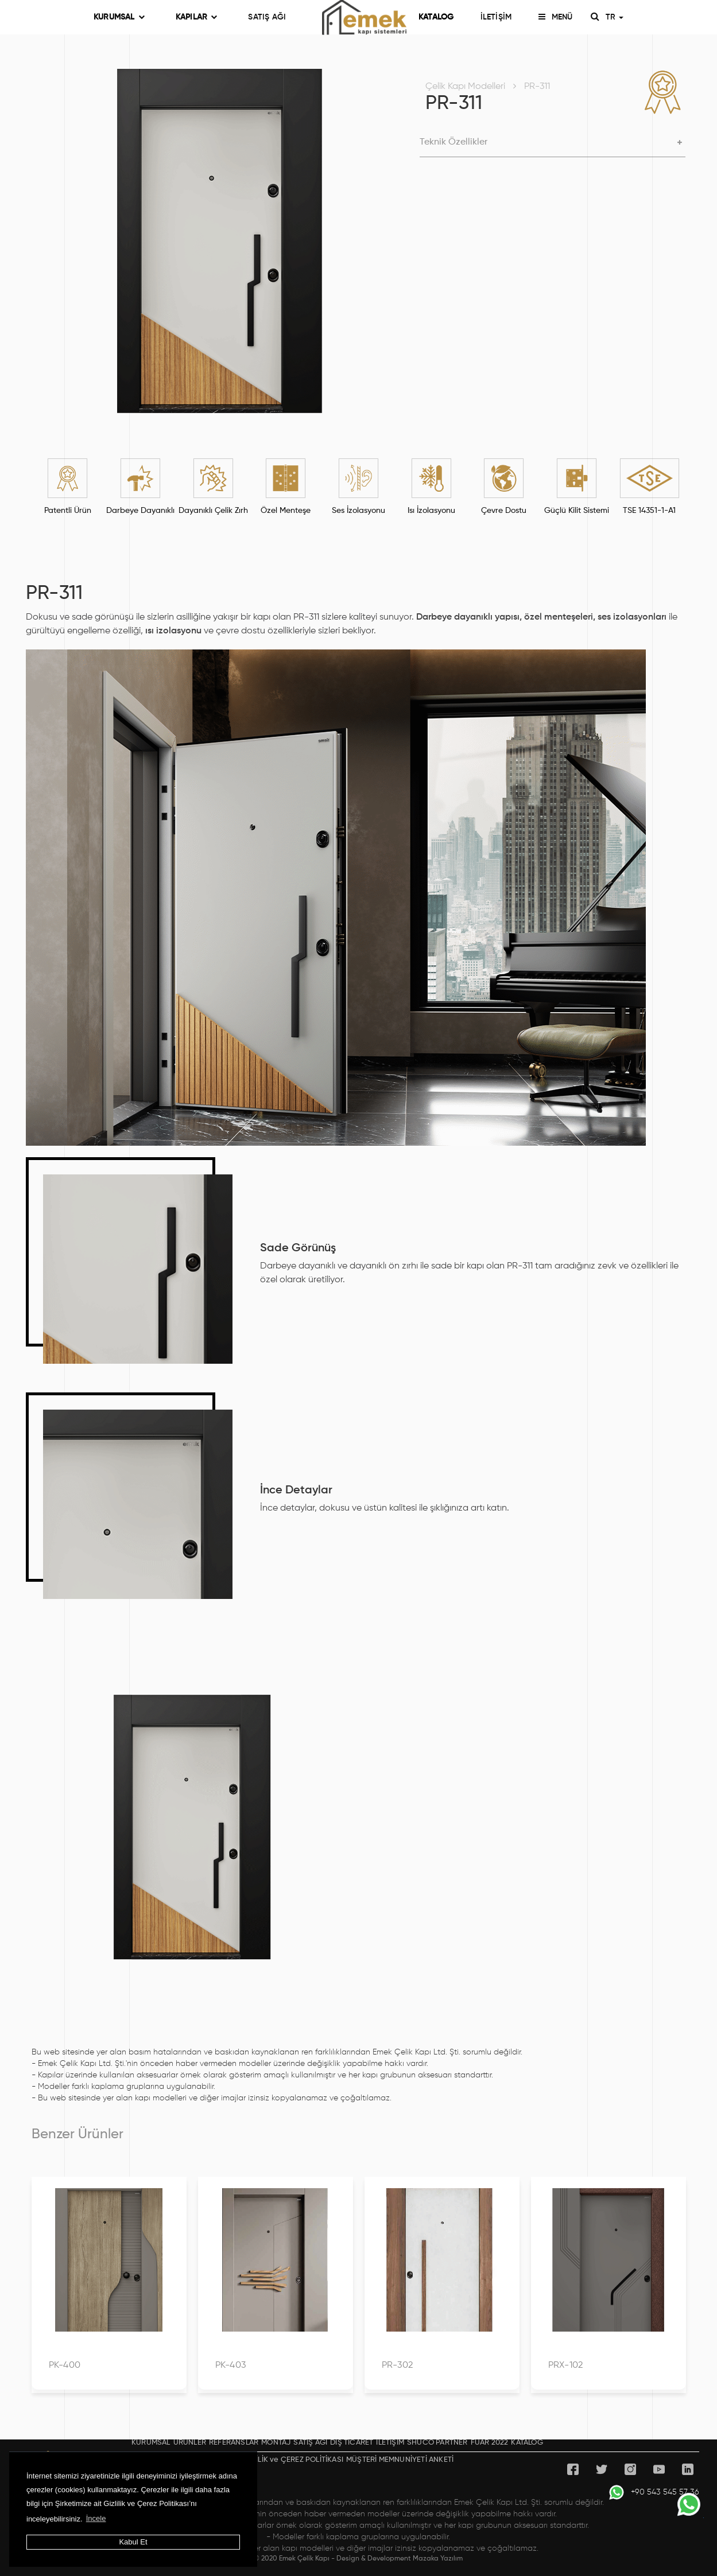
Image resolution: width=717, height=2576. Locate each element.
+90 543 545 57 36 (653, 2492)
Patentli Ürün (67, 511)
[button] (552, 143)
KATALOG (436, 17)
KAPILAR (197, 17)
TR (614, 17)
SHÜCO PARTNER (437, 2442)
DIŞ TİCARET (351, 2442)
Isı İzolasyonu (431, 511)
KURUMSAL (119, 17)
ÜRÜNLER (189, 2442)
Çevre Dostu (503, 511)
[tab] (552, 143)
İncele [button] (96, 2518)
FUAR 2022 (490, 2442)
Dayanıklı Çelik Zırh (213, 511)
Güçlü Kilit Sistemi (576, 511)
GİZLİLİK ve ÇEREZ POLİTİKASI (292, 2460)
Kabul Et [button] (133, 2542)
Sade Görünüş (298, 1248)
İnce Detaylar (296, 1490)
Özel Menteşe (286, 511)
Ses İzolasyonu (358, 511)
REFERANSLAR (233, 2442)
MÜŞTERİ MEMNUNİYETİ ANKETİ (400, 2460)
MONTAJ (275, 2442)
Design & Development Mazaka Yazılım (399, 2558)
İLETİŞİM (496, 17)
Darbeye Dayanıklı (140, 511)
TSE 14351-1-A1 (649, 511)
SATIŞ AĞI (267, 17)
